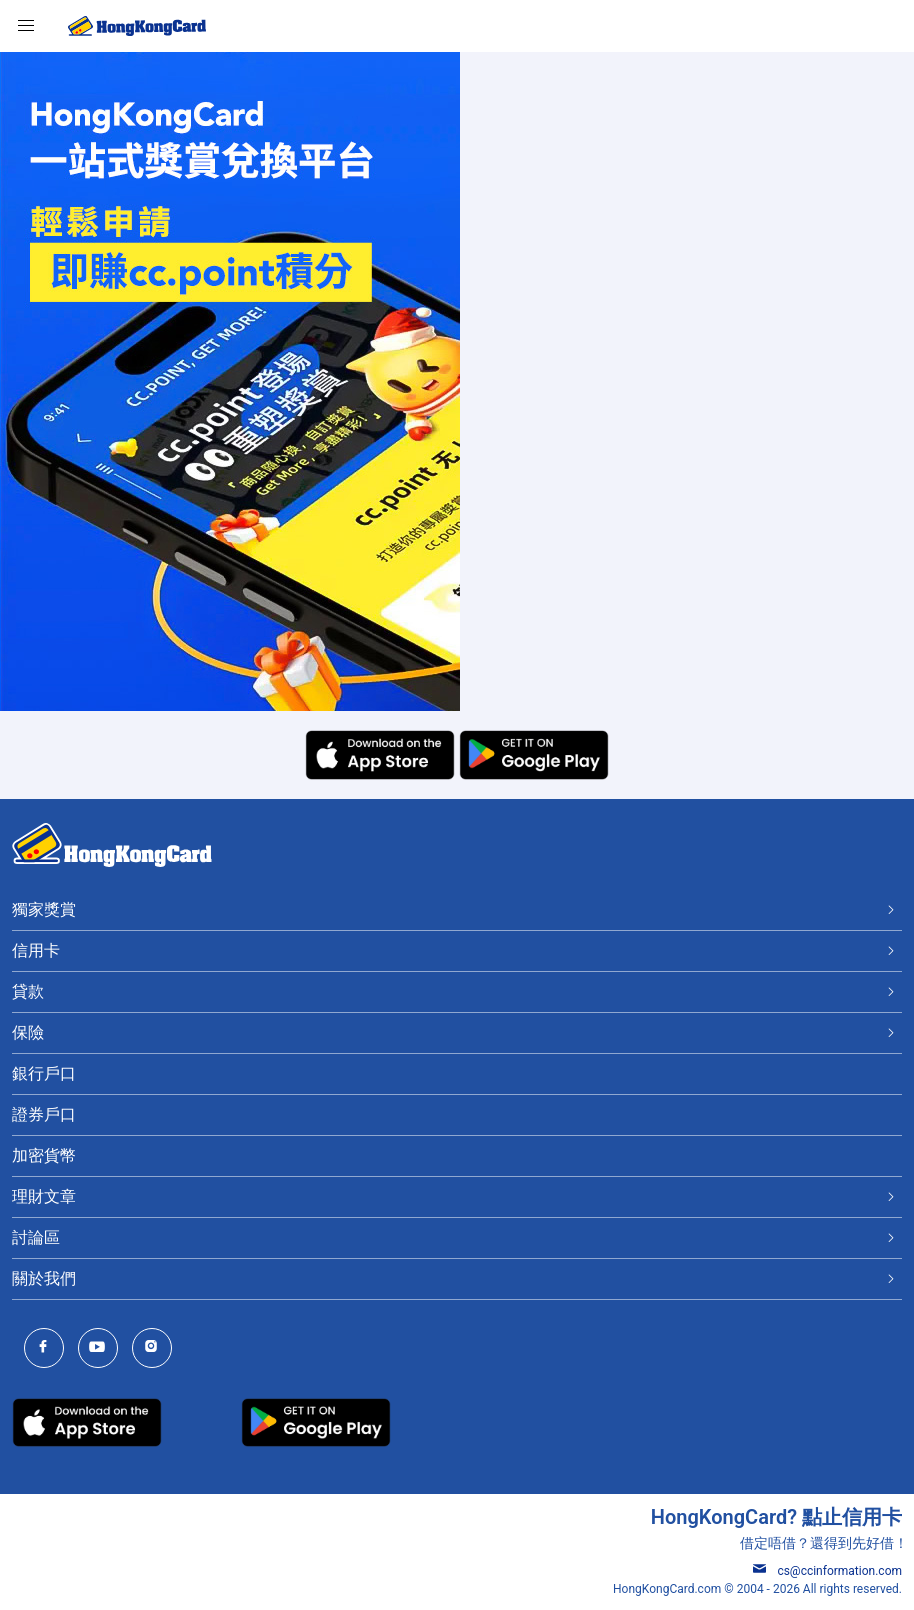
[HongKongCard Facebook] (49, 1348)
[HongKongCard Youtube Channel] (103, 1348)
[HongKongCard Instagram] (157, 1348)
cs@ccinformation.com (827, 1571)
